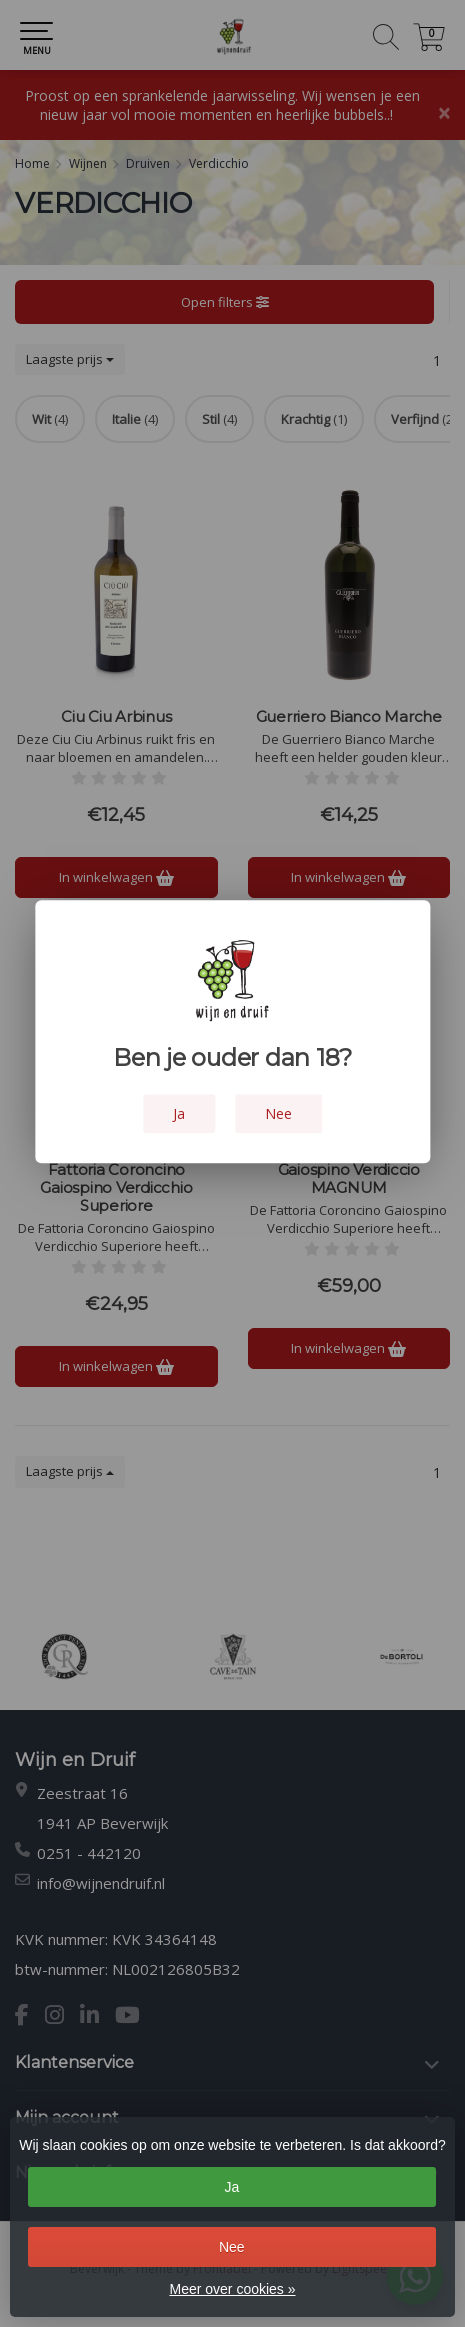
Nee (232, 2247)
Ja (231, 2187)
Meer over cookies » (232, 2289)
